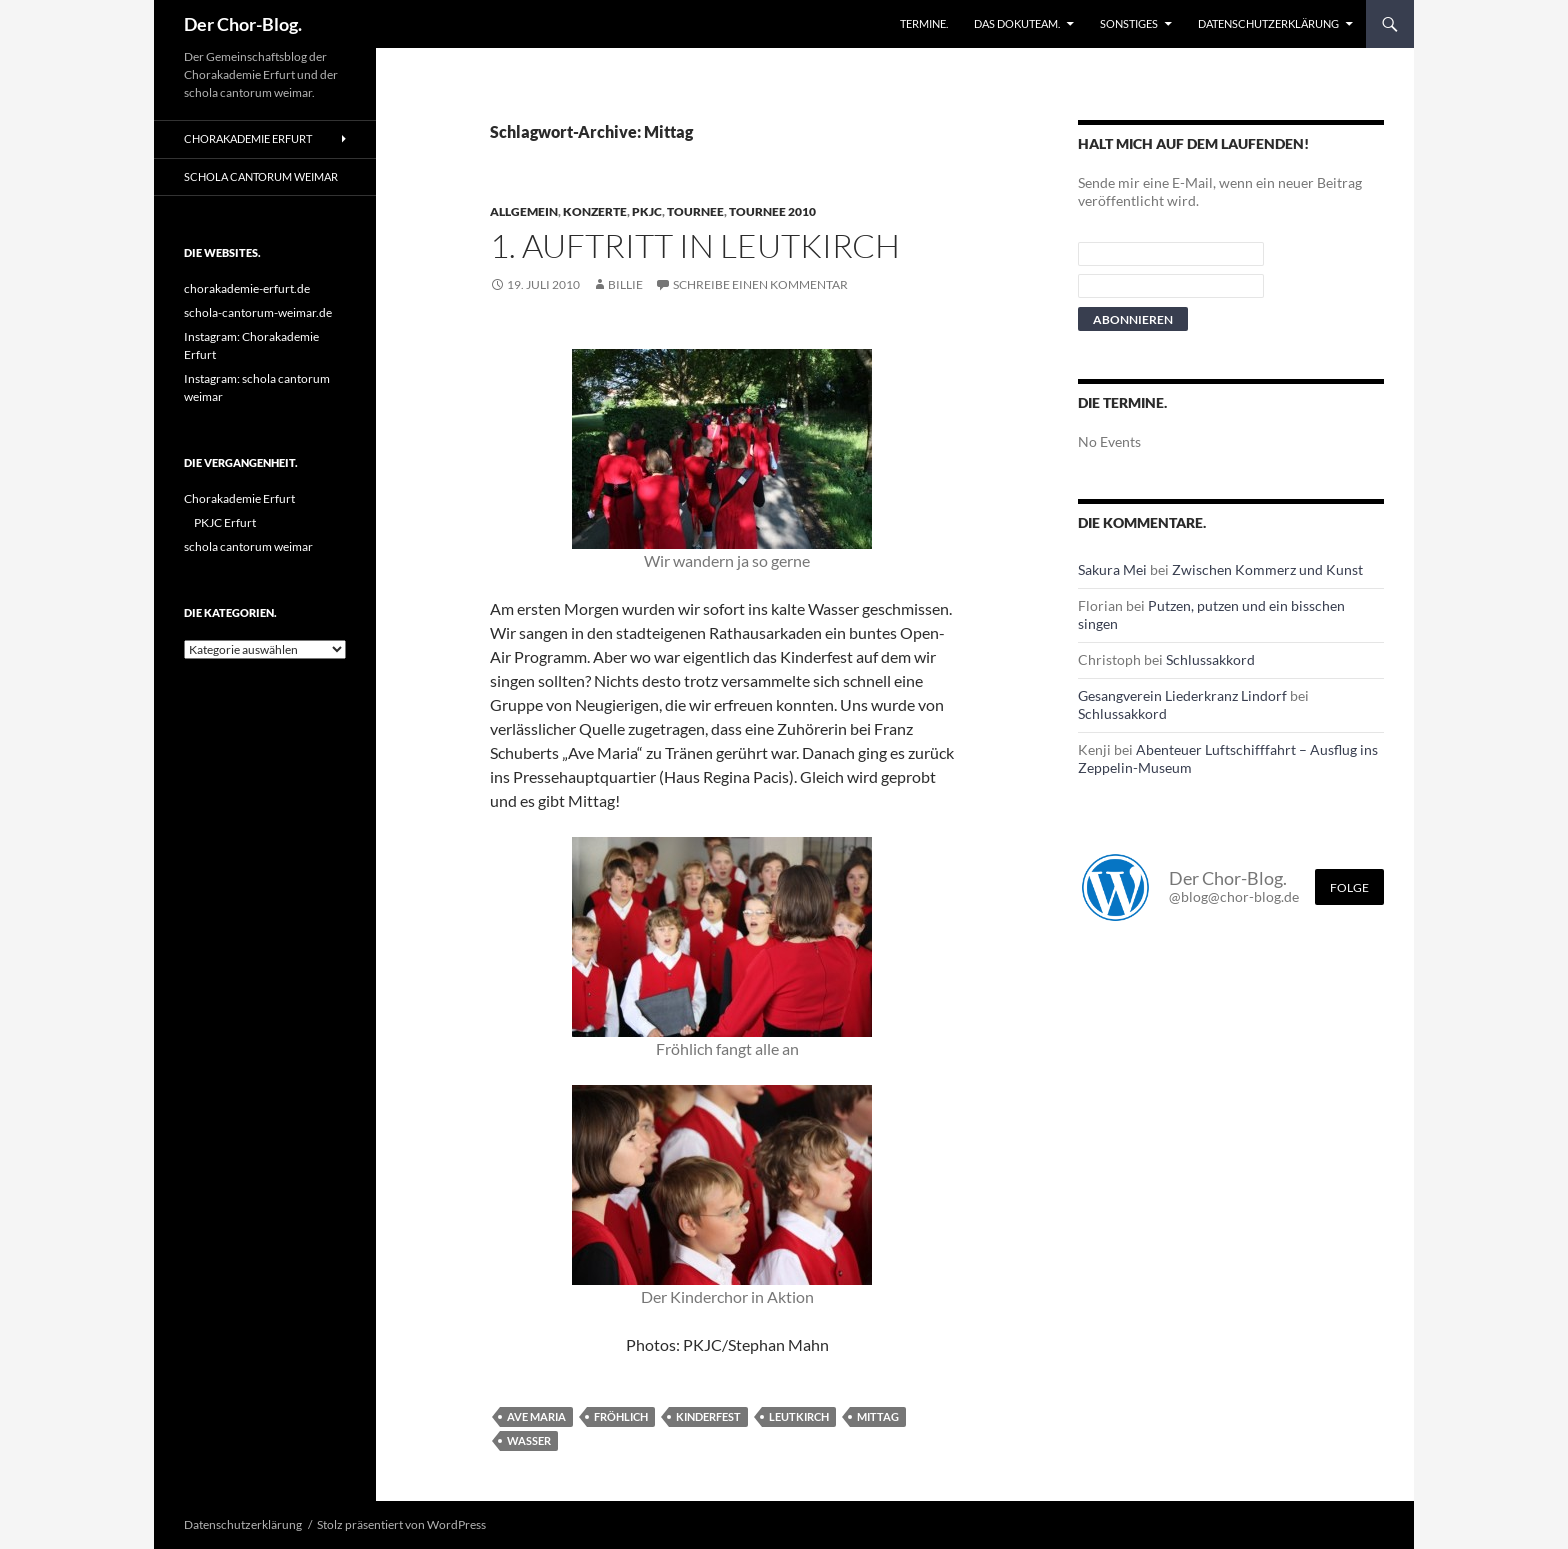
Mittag (878, 1416)
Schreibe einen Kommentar (760, 284)
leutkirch (799, 1416)
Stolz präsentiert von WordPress (401, 1524)
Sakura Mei (1112, 569)
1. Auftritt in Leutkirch (695, 245)
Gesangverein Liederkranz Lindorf (1182, 695)
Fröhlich (621, 1416)
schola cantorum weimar (261, 176)
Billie (625, 284)
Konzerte (595, 211)
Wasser (529, 1440)
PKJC (647, 211)
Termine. (924, 23)
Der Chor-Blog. (243, 24)
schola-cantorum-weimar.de (258, 312)
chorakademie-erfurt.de (247, 288)
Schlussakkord (1210, 659)
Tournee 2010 (772, 211)
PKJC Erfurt (225, 522)
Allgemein (524, 211)
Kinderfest (708, 1416)
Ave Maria (536, 1416)
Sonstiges (1129, 23)
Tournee (695, 211)
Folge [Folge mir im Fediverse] (1349, 887)
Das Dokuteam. (1017, 23)
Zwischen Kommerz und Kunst (1267, 569)
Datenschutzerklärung (1268, 23)
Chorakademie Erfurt (248, 138)
